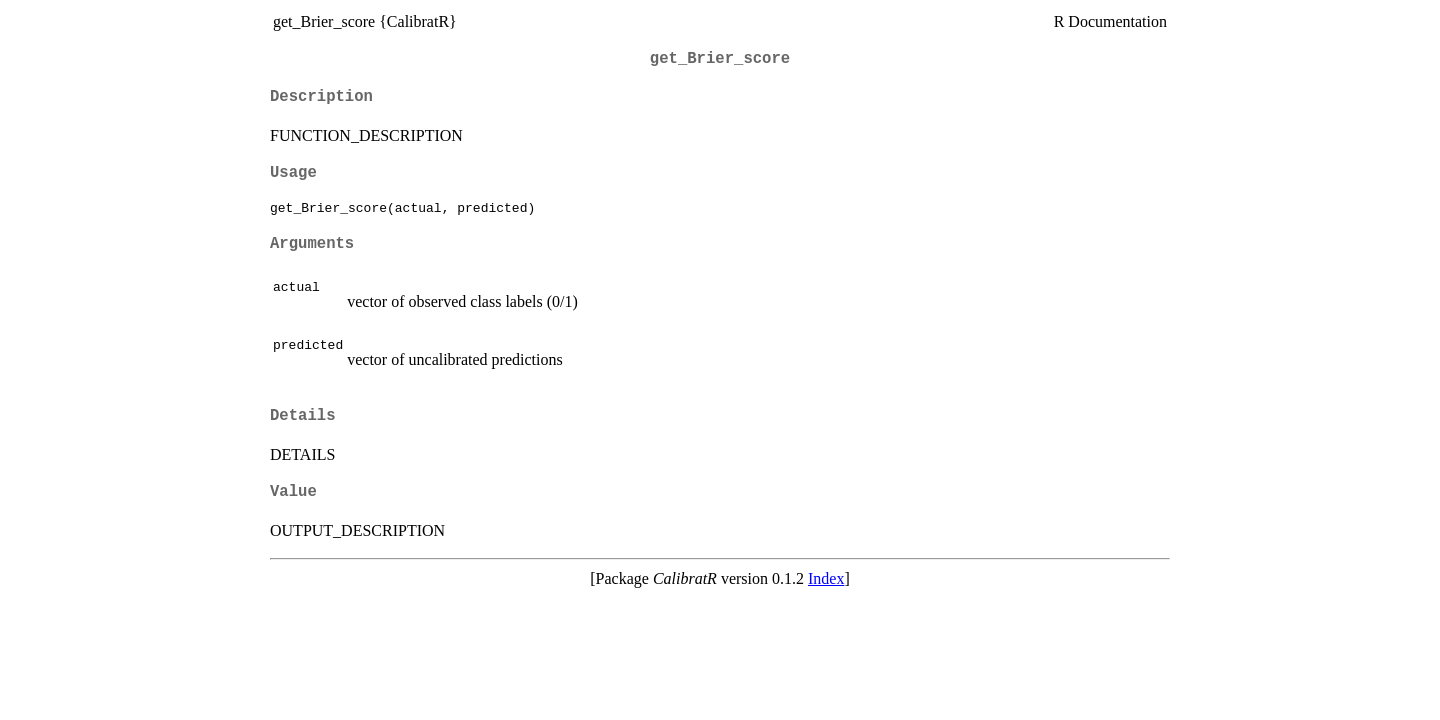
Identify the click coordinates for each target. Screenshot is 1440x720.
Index (826, 578)
